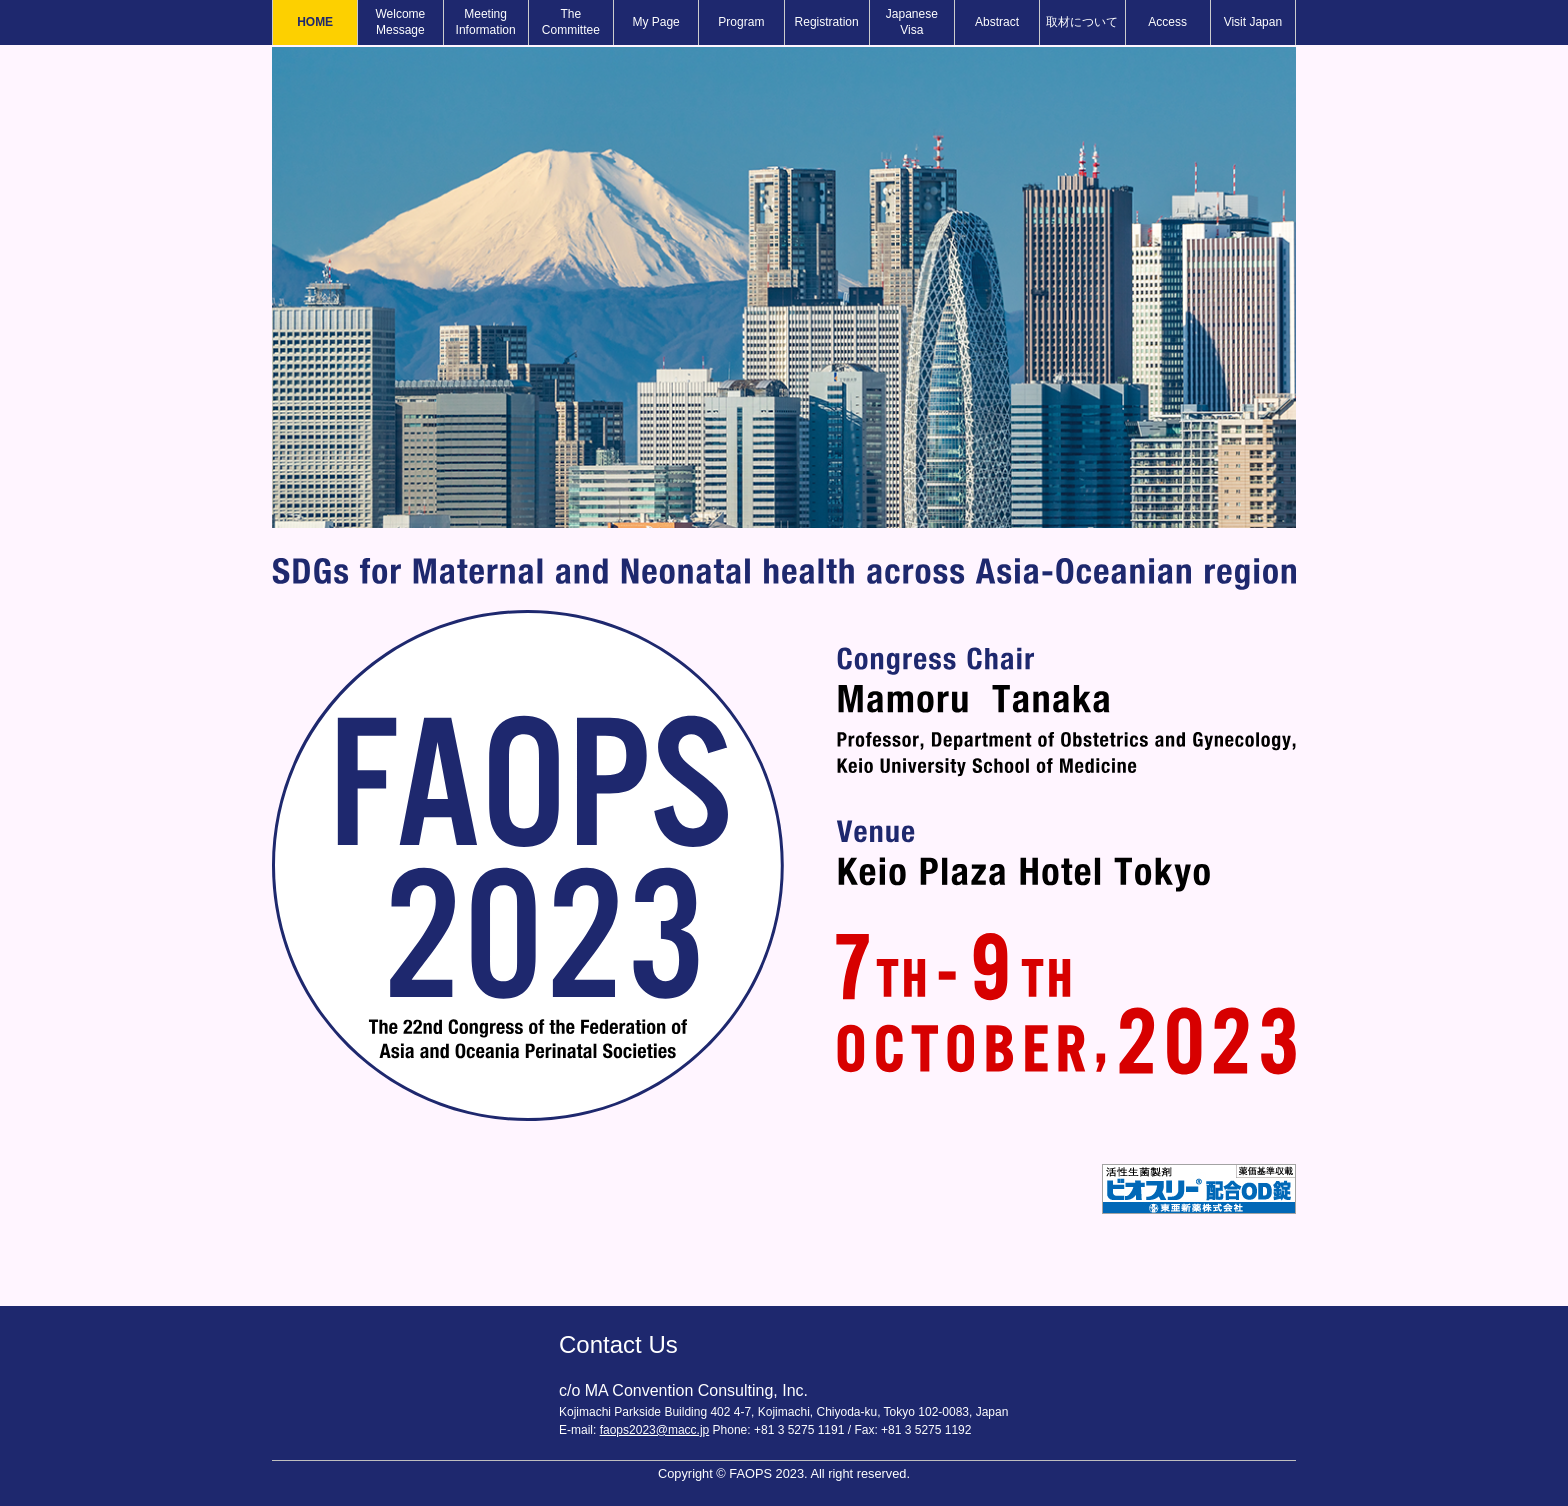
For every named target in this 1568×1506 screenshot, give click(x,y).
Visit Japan (1253, 22)
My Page (655, 22)
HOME (315, 22)
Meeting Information (486, 22)
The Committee (571, 22)
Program (741, 22)
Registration (827, 22)
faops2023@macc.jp (655, 1430)
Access (1167, 22)
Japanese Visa (912, 22)
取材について (1082, 22)
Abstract (997, 22)
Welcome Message (400, 22)
